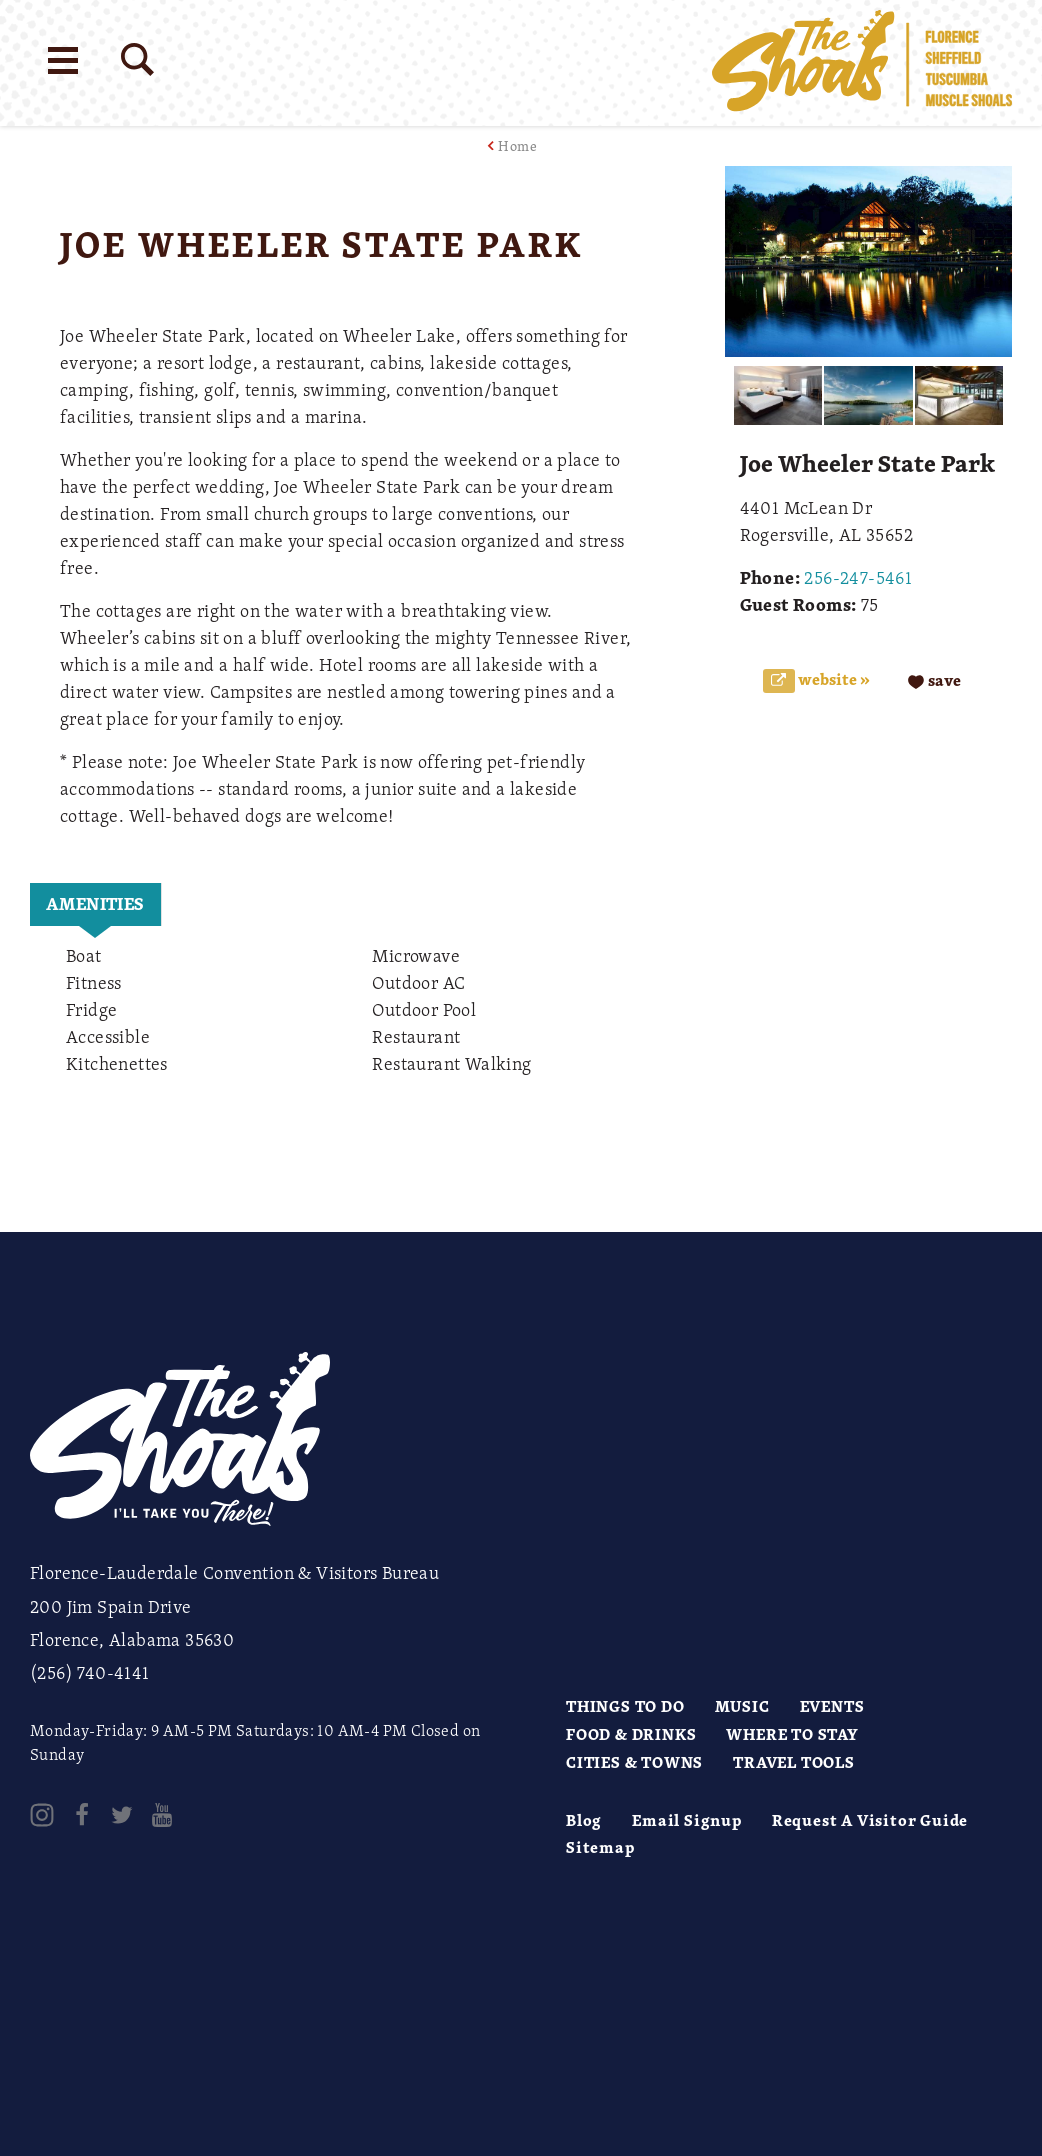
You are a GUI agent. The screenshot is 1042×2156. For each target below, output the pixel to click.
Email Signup (687, 1820)
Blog (584, 1820)
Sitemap (600, 1847)
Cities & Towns (634, 1762)
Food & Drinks (631, 1734)
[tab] (95, 904)
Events (832, 1706)
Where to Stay (792, 1734)
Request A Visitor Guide (870, 1820)
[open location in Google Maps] (347, 1148)
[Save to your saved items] (934, 680)
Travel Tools (794, 1762)
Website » (832, 679)
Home (517, 145)
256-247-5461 (858, 577)
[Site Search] (137, 59)
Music (742, 1706)
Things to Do (625, 1706)
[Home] (862, 63)
